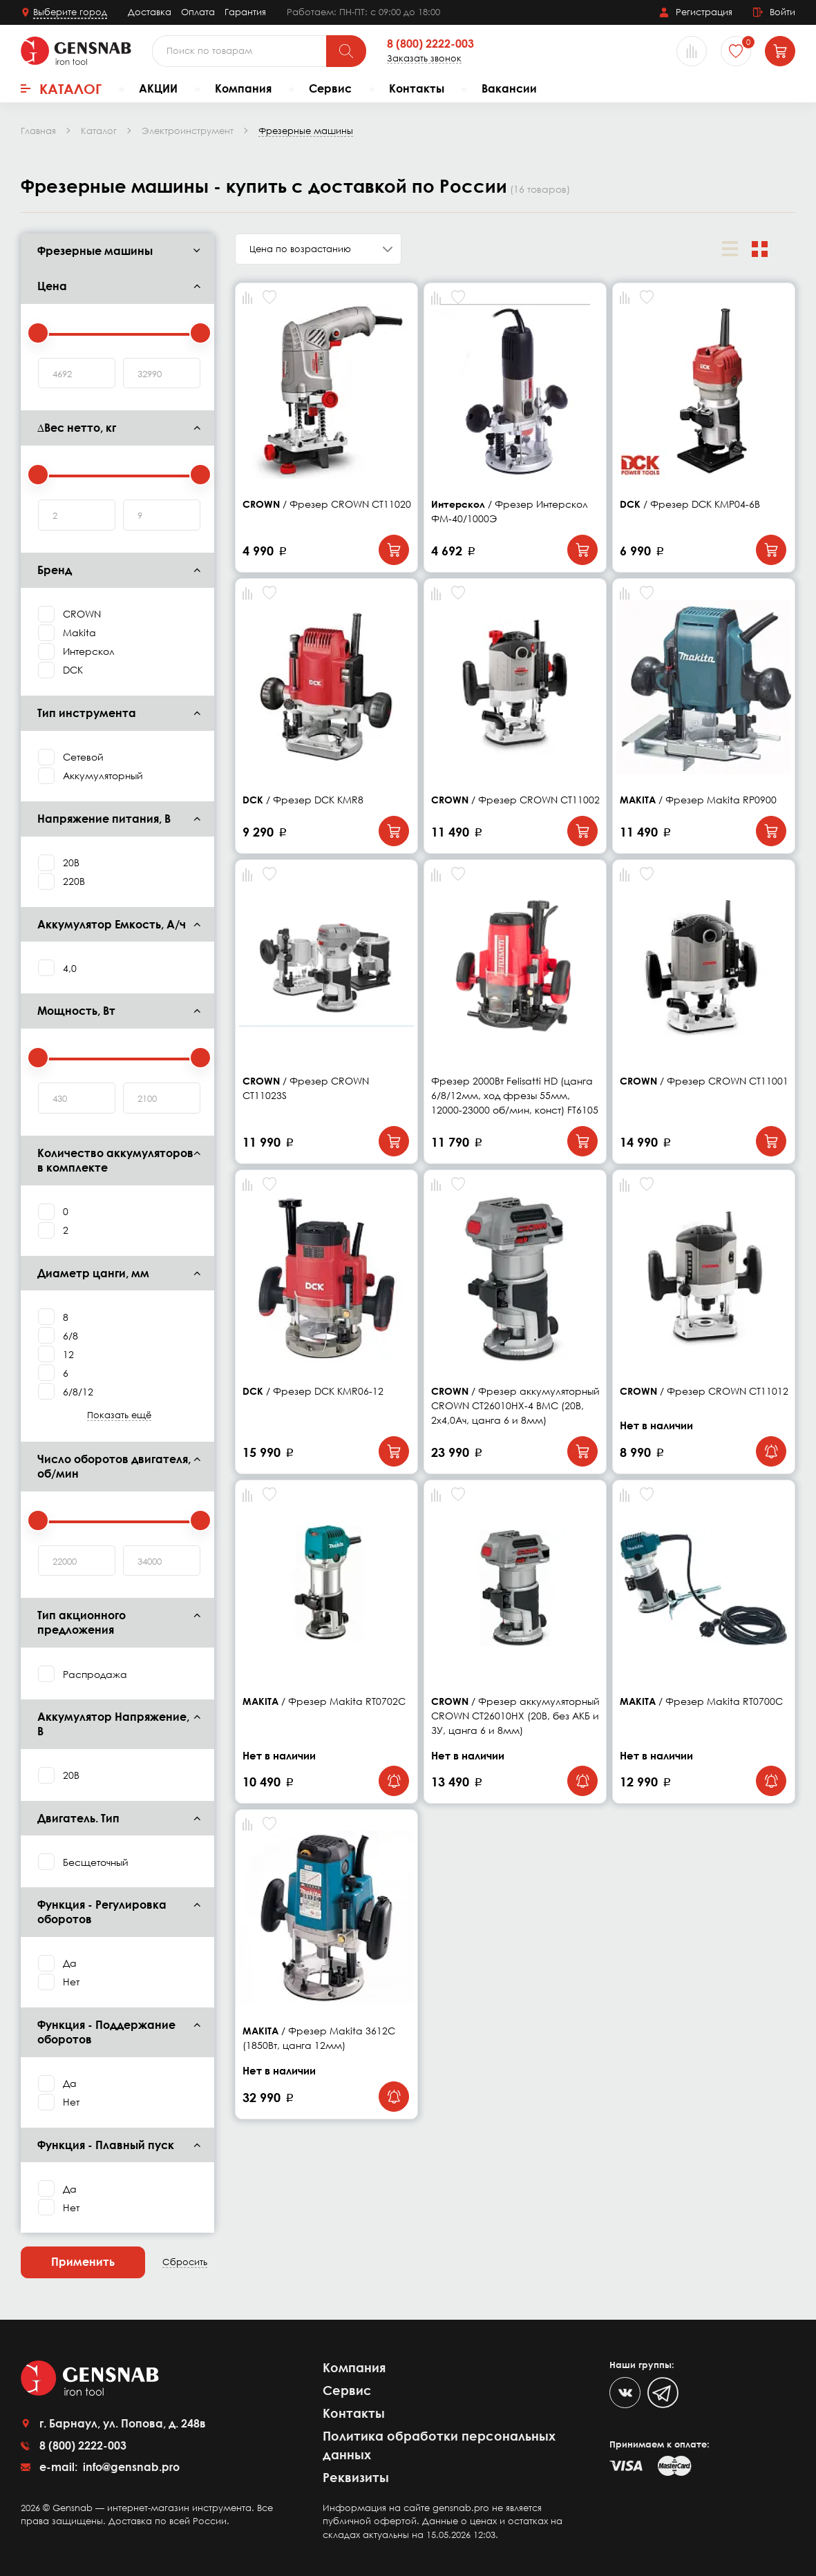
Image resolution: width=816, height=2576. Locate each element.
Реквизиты (356, 2477)
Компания (243, 88)
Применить (83, 2262)
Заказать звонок (424, 58)
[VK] (625, 2392)
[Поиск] (346, 51)
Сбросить (184, 2261)
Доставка (149, 11)
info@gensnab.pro (130, 2467)
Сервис (330, 88)
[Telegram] (663, 2392)
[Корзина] (780, 51)
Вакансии (509, 88)
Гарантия (245, 11)
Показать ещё (119, 1414)
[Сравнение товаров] (691, 51)
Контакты (416, 88)
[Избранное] (736, 51)
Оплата (198, 11)
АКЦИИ (158, 88)
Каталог (61, 88)
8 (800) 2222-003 (430, 44)
